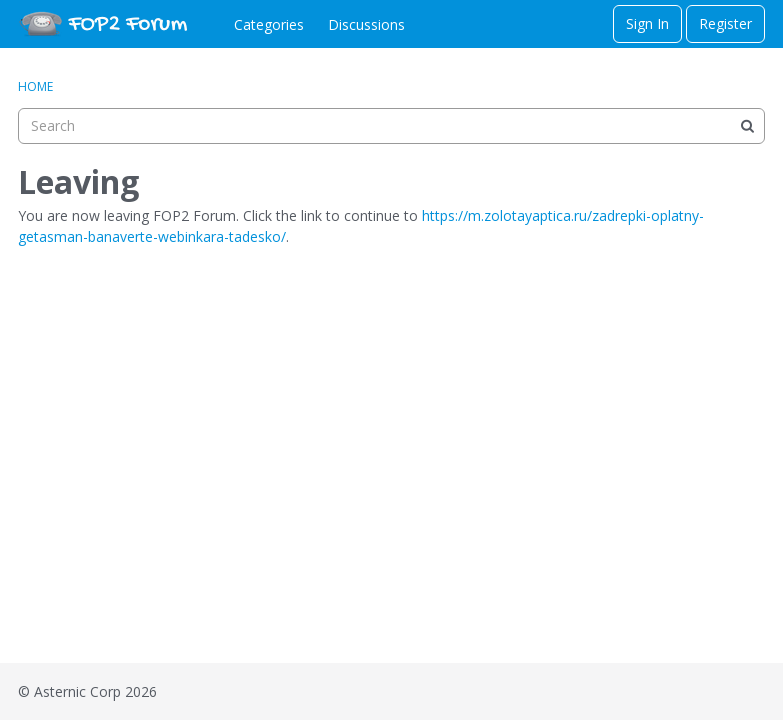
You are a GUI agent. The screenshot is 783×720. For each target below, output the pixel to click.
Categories (269, 24)
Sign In (647, 23)
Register (725, 23)
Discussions (366, 24)
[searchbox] (391, 126)
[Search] (747, 126)
